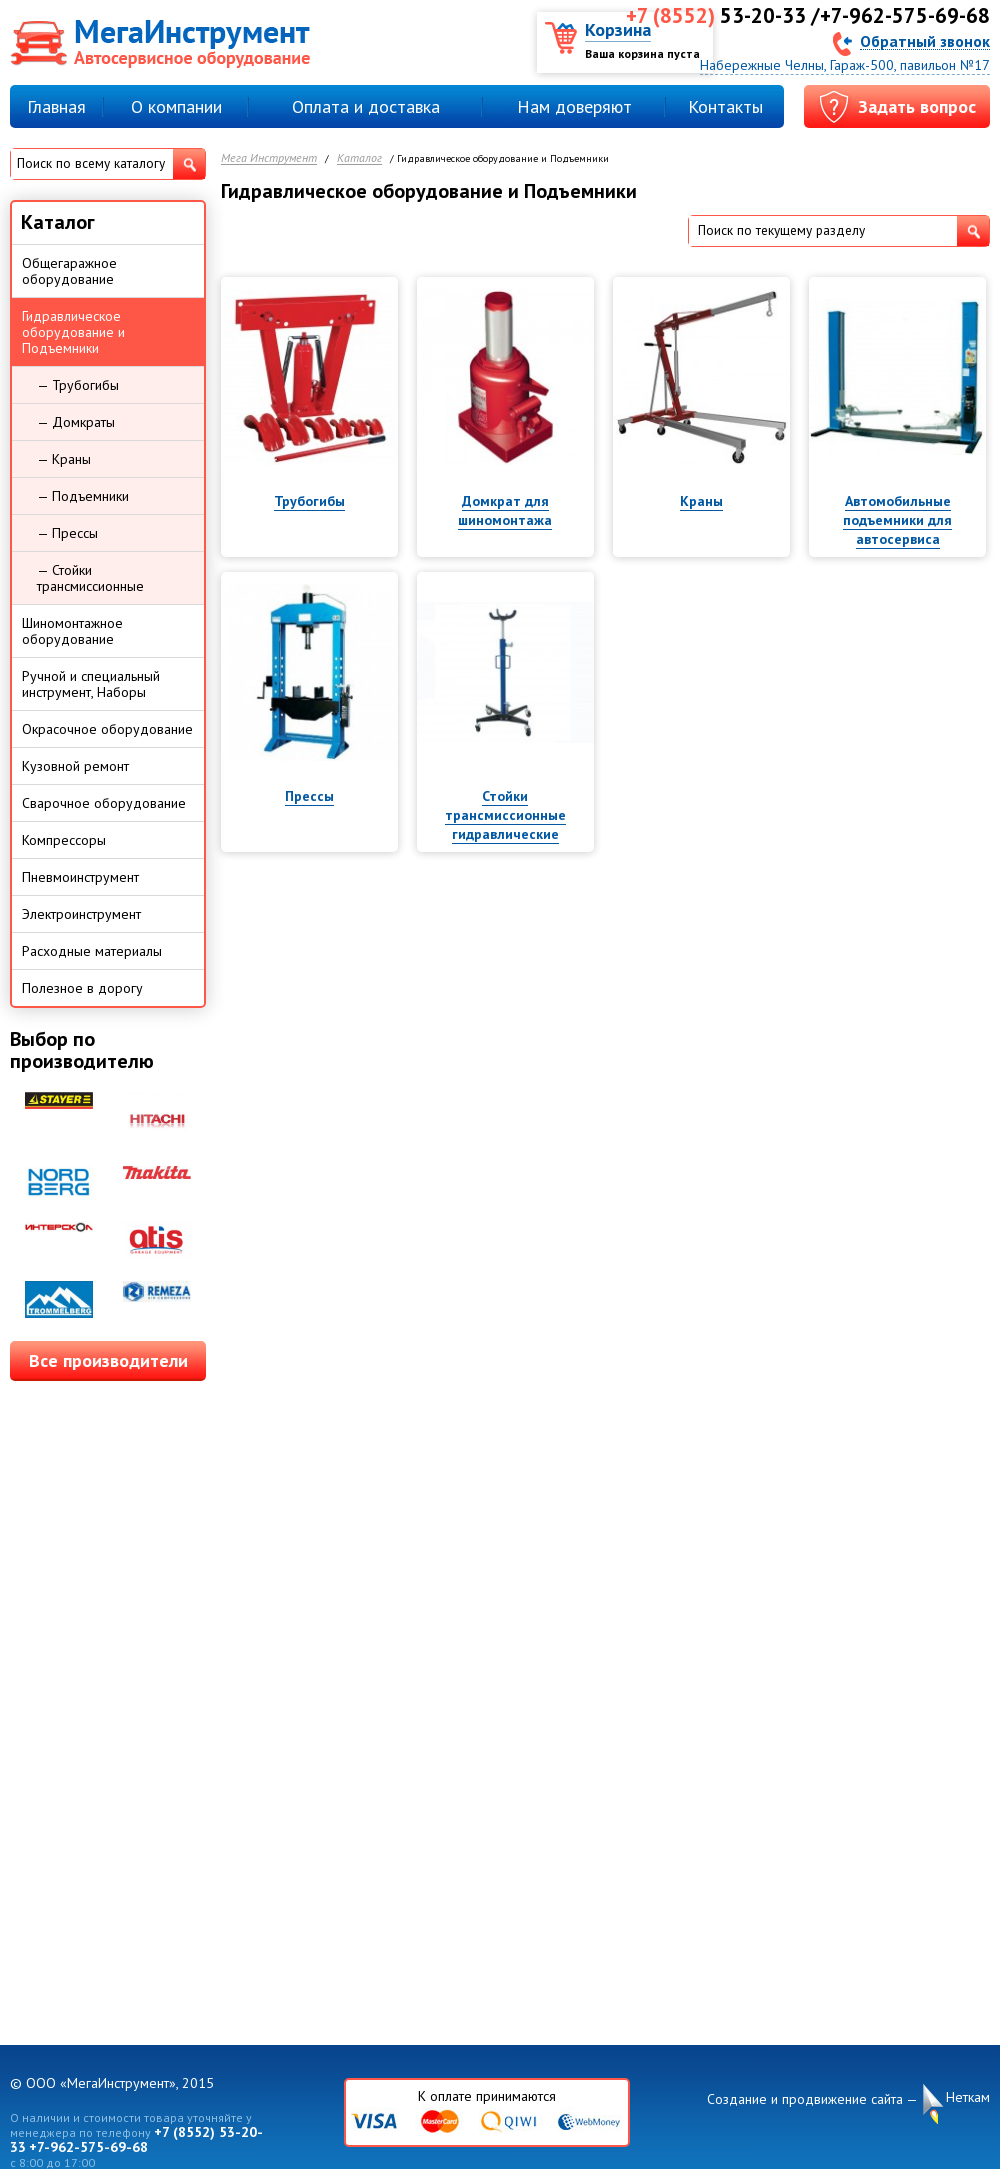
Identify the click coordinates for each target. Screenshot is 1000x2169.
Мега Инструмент (269, 158)
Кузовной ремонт (75, 766)
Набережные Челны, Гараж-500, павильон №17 (845, 65)
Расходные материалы (92, 951)
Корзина (618, 29)
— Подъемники (83, 496)
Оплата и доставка (366, 106)
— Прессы (67, 533)
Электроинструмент (81, 914)
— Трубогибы (78, 385)
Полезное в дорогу (82, 988)
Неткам (968, 2097)
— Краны (64, 459)
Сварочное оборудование (104, 803)
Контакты (725, 106)
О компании (176, 106)
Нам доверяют (574, 106)
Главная (56, 106)
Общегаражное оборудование (69, 271)
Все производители (108, 1360)
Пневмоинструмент (80, 877)
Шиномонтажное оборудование (72, 631)
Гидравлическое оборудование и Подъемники (73, 332)
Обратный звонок (925, 40)
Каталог (359, 158)
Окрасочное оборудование (107, 729)
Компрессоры (64, 840)
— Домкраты (76, 422)
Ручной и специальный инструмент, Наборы (91, 684)
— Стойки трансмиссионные (90, 578)
